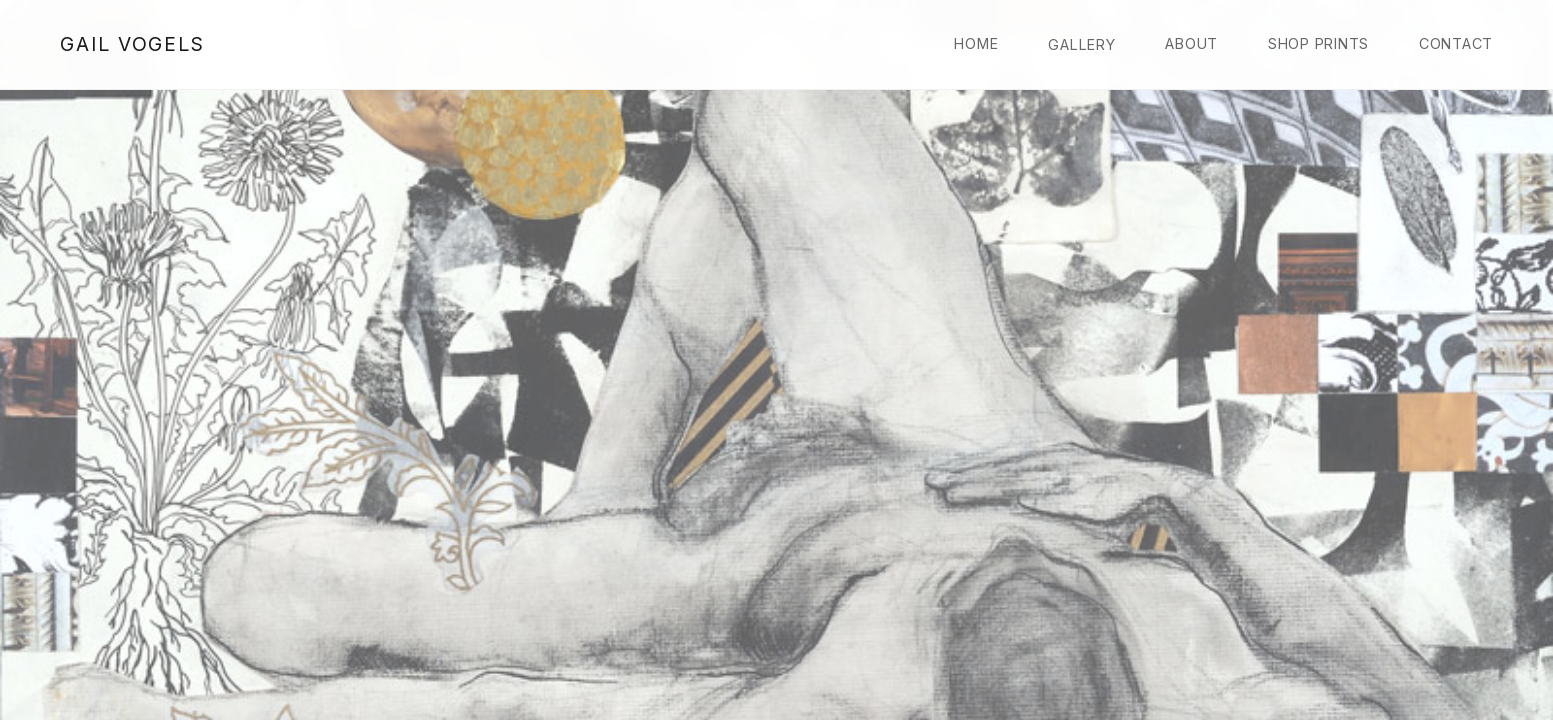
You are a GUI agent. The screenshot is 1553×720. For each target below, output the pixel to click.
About (1191, 43)
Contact (1456, 43)
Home (976, 43)
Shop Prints (1318, 43)
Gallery (1081, 44)
